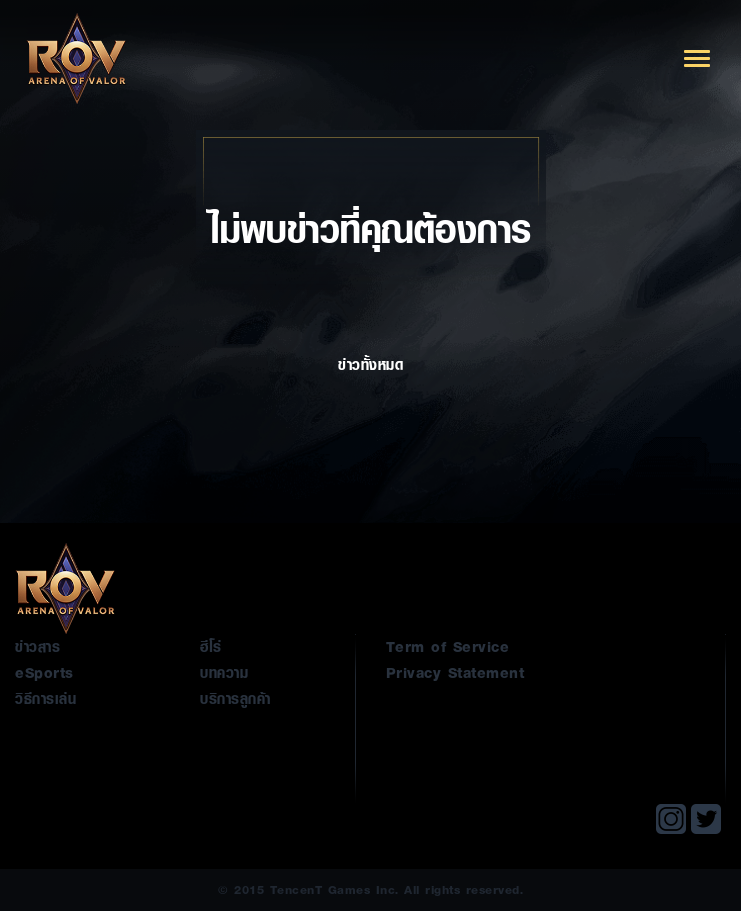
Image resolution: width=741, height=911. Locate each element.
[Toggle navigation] (697, 58)
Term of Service (448, 646)
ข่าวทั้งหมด (370, 388)
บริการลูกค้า (235, 698)
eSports (44, 672)
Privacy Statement (455, 672)
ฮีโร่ (211, 646)
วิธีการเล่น (45, 698)
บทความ (224, 672)
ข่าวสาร (37, 646)
